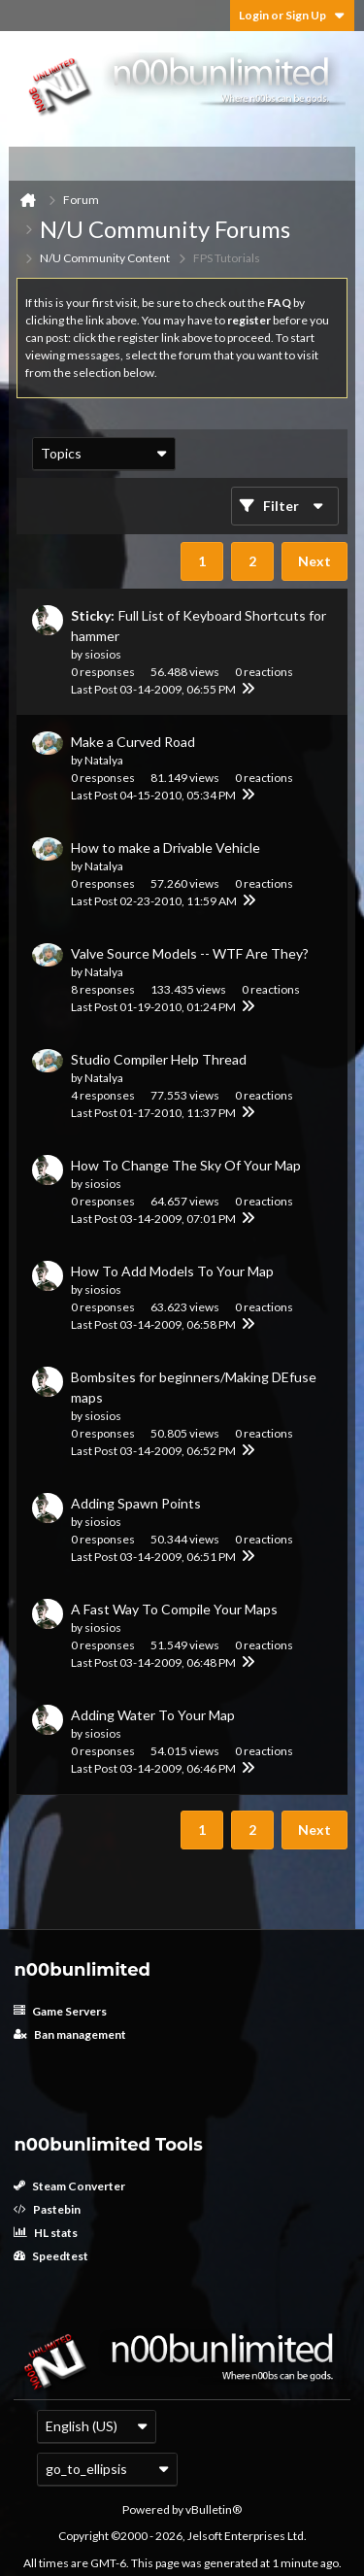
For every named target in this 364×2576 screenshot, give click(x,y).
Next (314, 561)
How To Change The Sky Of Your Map (186, 1165)
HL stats (46, 2232)
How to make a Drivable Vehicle (165, 847)
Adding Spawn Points (136, 1503)
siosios (102, 654)
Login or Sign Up (292, 15)
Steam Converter (69, 2186)
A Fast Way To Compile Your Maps (174, 1609)
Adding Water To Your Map (153, 1715)
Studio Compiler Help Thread (159, 1059)
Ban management (70, 2034)
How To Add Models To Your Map (172, 1271)
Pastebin (47, 2209)
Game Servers (60, 2011)
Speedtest (51, 2256)
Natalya (103, 760)
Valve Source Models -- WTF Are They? (190, 953)
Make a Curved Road (133, 741)
